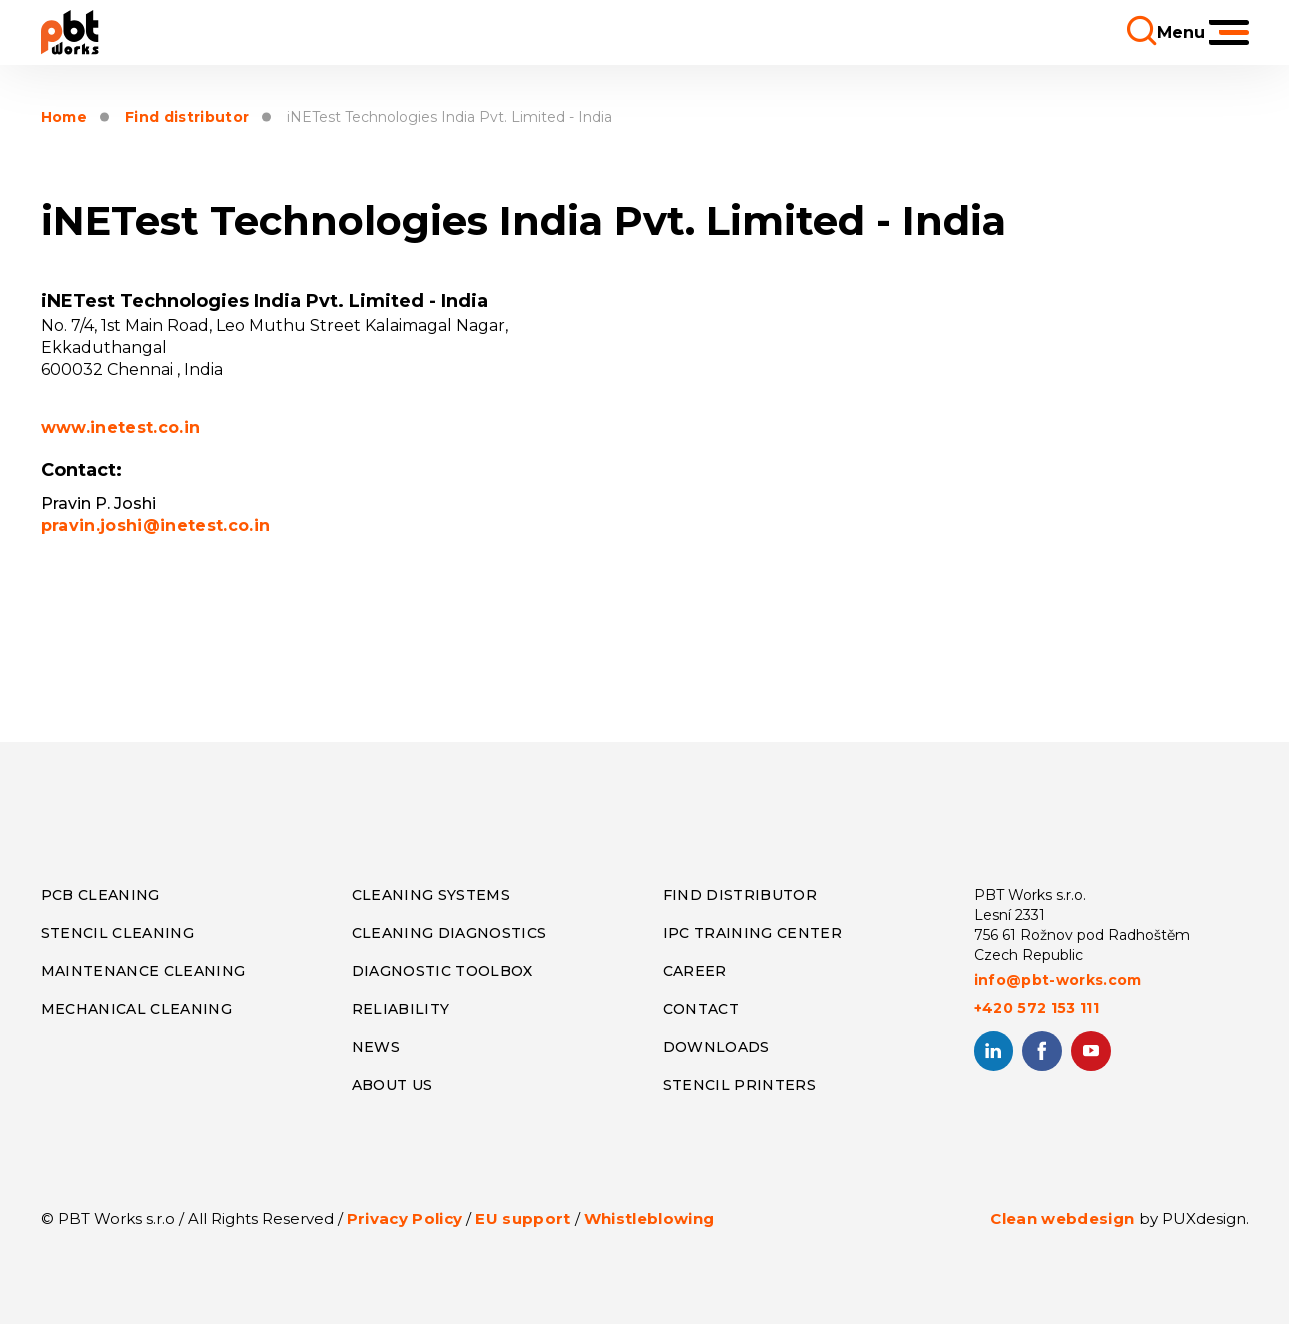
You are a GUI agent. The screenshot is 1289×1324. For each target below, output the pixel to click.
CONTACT (701, 1009)
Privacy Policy (405, 1218)
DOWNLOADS (716, 1047)
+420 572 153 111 (1036, 1008)
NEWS (376, 1047)
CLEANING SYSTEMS (431, 895)
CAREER (695, 971)
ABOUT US (392, 1085)
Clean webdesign (1062, 1218)
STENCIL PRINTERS (739, 1085)
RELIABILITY (401, 1009)
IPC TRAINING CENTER (752, 933)
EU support (522, 1218)
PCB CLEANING (100, 895)
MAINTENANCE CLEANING (143, 971)
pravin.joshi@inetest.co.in (156, 525)
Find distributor (187, 117)
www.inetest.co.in (121, 427)
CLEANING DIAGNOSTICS (449, 933)
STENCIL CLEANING (117, 933)
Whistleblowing (649, 1218)
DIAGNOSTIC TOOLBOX (442, 971)
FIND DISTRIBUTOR (740, 895)
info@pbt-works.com (1058, 980)
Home (64, 117)
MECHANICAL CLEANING (136, 1009)
